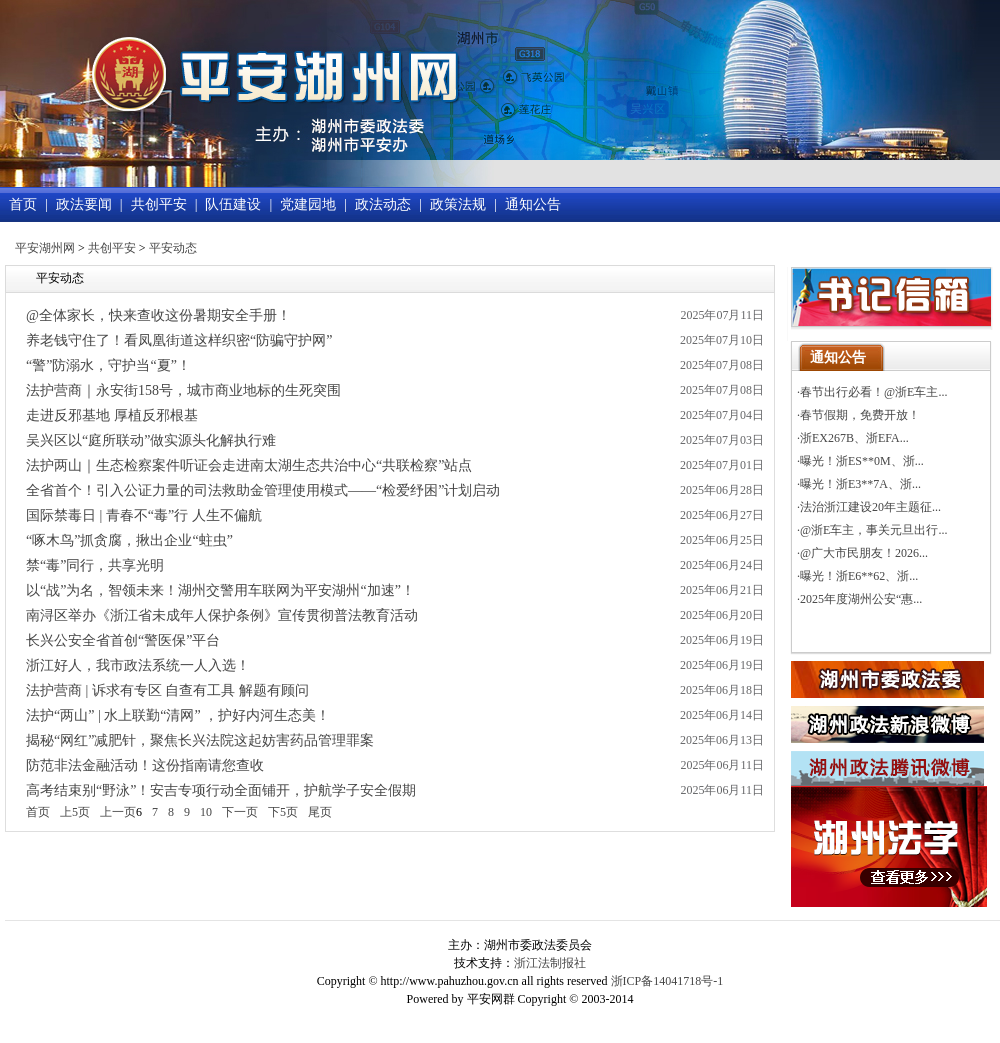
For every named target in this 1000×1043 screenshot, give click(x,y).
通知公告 (533, 204)
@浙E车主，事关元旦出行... (873, 530)
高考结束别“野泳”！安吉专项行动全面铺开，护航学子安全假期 (221, 790)
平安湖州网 (45, 248)
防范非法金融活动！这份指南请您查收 (145, 765)
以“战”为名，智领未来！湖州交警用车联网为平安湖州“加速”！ (220, 590)
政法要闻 (84, 204)
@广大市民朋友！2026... (864, 553)
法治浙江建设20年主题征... (870, 507)
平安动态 (173, 248)
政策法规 (458, 204)
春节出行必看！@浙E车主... (873, 392)
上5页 (75, 812)
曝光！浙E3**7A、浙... (860, 484)
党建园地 (308, 204)
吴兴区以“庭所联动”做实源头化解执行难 (151, 440)
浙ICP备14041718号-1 (667, 981)
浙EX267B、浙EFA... (854, 438)
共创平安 (159, 204)
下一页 (240, 812)
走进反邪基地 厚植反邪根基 (112, 415)
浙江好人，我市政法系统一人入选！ (138, 665)
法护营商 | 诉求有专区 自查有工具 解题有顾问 (167, 690)
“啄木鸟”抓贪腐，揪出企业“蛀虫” (129, 540)
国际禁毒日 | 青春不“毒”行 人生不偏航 (144, 515)
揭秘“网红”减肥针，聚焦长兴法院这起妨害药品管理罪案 (200, 740)
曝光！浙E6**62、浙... (859, 576)
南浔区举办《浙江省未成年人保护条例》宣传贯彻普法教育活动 (222, 615)
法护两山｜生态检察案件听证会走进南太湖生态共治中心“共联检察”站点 (249, 465)
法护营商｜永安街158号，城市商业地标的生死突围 (183, 390)
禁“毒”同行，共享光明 (95, 565)
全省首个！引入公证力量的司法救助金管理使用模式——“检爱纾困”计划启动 (263, 490)
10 (206, 812)
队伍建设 (233, 204)
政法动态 (383, 204)
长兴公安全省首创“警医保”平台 (123, 640)
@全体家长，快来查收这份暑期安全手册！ (158, 315)
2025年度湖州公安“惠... (861, 599)
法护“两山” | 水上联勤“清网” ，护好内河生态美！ (178, 715)
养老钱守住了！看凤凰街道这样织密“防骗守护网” (179, 340)
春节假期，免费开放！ (860, 415)
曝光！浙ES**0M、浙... (862, 461)
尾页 (320, 812)
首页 (23, 204)
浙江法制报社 (550, 963)
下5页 (283, 812)
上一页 (118, 812)
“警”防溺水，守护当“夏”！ (108, 365)
